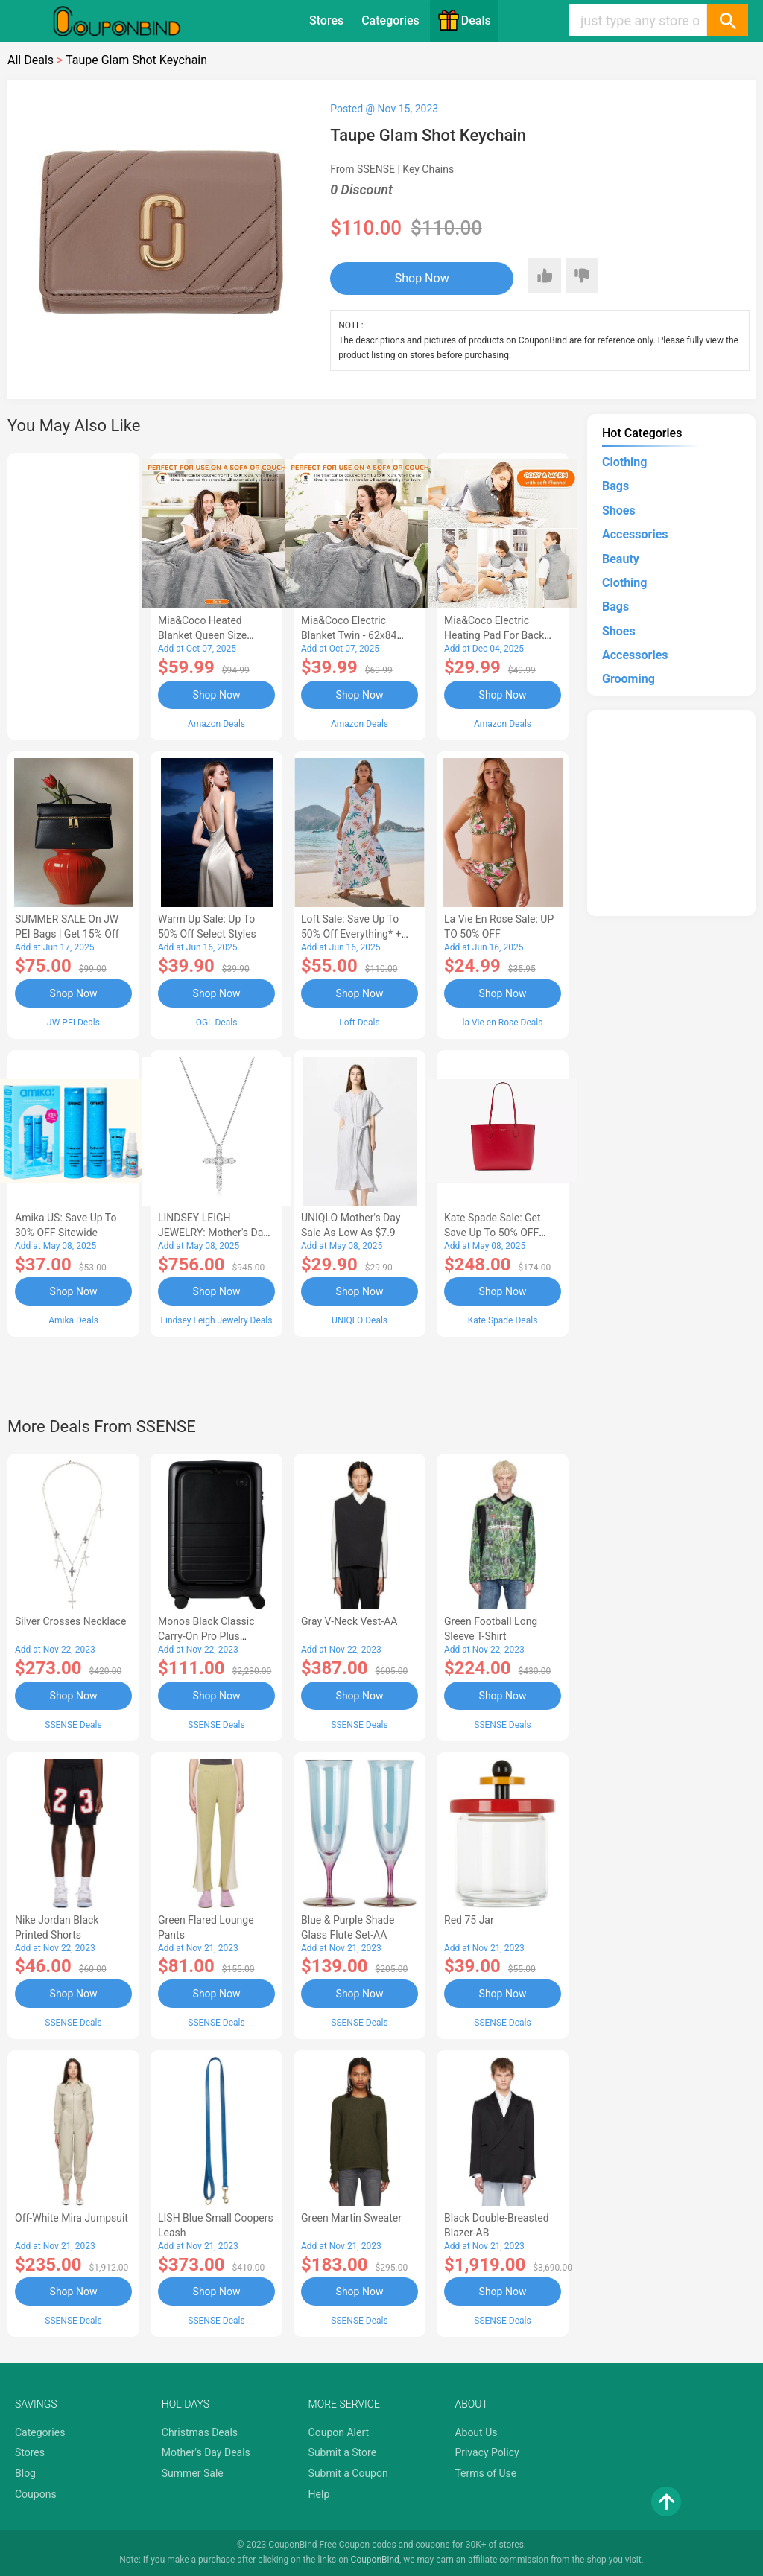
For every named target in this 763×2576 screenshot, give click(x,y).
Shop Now (422, 278)
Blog (25, 2473)
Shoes (619, 510)
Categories (390, 20)
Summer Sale (193, 2473)
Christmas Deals (200, 2432)
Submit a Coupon (348, 2473)
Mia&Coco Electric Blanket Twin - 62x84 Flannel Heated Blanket (354, 635)
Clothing (624, 462)
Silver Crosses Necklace (70, 1621)
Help (319, 2494)
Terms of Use (485, 2473)
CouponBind (375, 2559)
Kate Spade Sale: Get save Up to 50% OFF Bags (492, 1232)
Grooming (628, 679)
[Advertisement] (73, 594)
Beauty (620, 559)
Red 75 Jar (469, 1920)
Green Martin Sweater (351, 2218)
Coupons (36, 2494)
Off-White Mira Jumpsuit (71, 2218)
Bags (615, 486)
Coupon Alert (339, 2432)
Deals (464, 20)
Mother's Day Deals (206, 2452)
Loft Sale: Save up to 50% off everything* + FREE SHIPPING (351, 934)
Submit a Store (342, 2452)
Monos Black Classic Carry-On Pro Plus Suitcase (206, 1636)
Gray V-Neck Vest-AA (349, 1621)
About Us (476, 2432)
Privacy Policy (487, 2452)
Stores (326, 20)
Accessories (635, 534)
